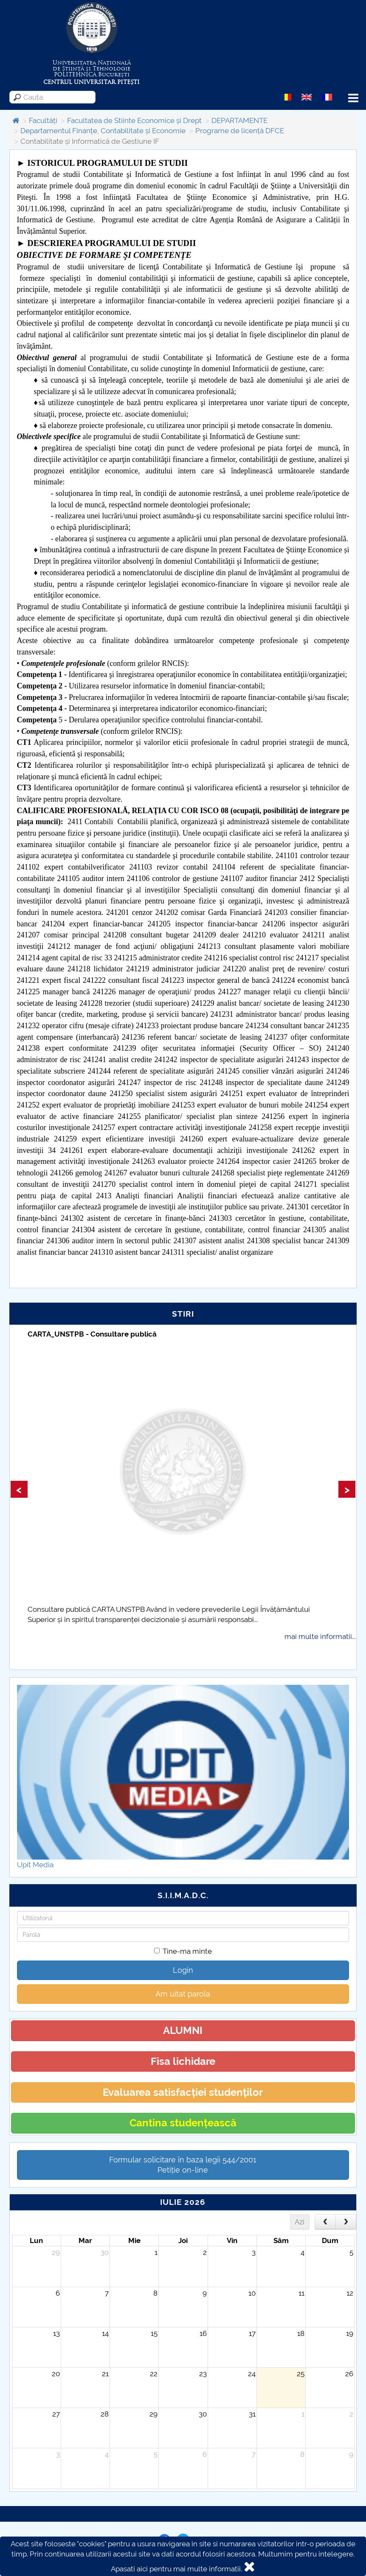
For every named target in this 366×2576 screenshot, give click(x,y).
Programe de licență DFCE (239, 130)
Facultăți (43, 120)
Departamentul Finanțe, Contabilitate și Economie (103, 130)
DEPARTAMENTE (239, 120)
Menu (353, 98)
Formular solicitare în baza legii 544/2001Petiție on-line (182, 2164)
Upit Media (35, 1864)
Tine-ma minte (183, 1951)
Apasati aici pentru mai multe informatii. (176, 2569)
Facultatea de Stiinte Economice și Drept (134, 120)
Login (183, 1970)
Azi (299, 2222)
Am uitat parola (182, 1993)
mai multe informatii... (320, 1636)
